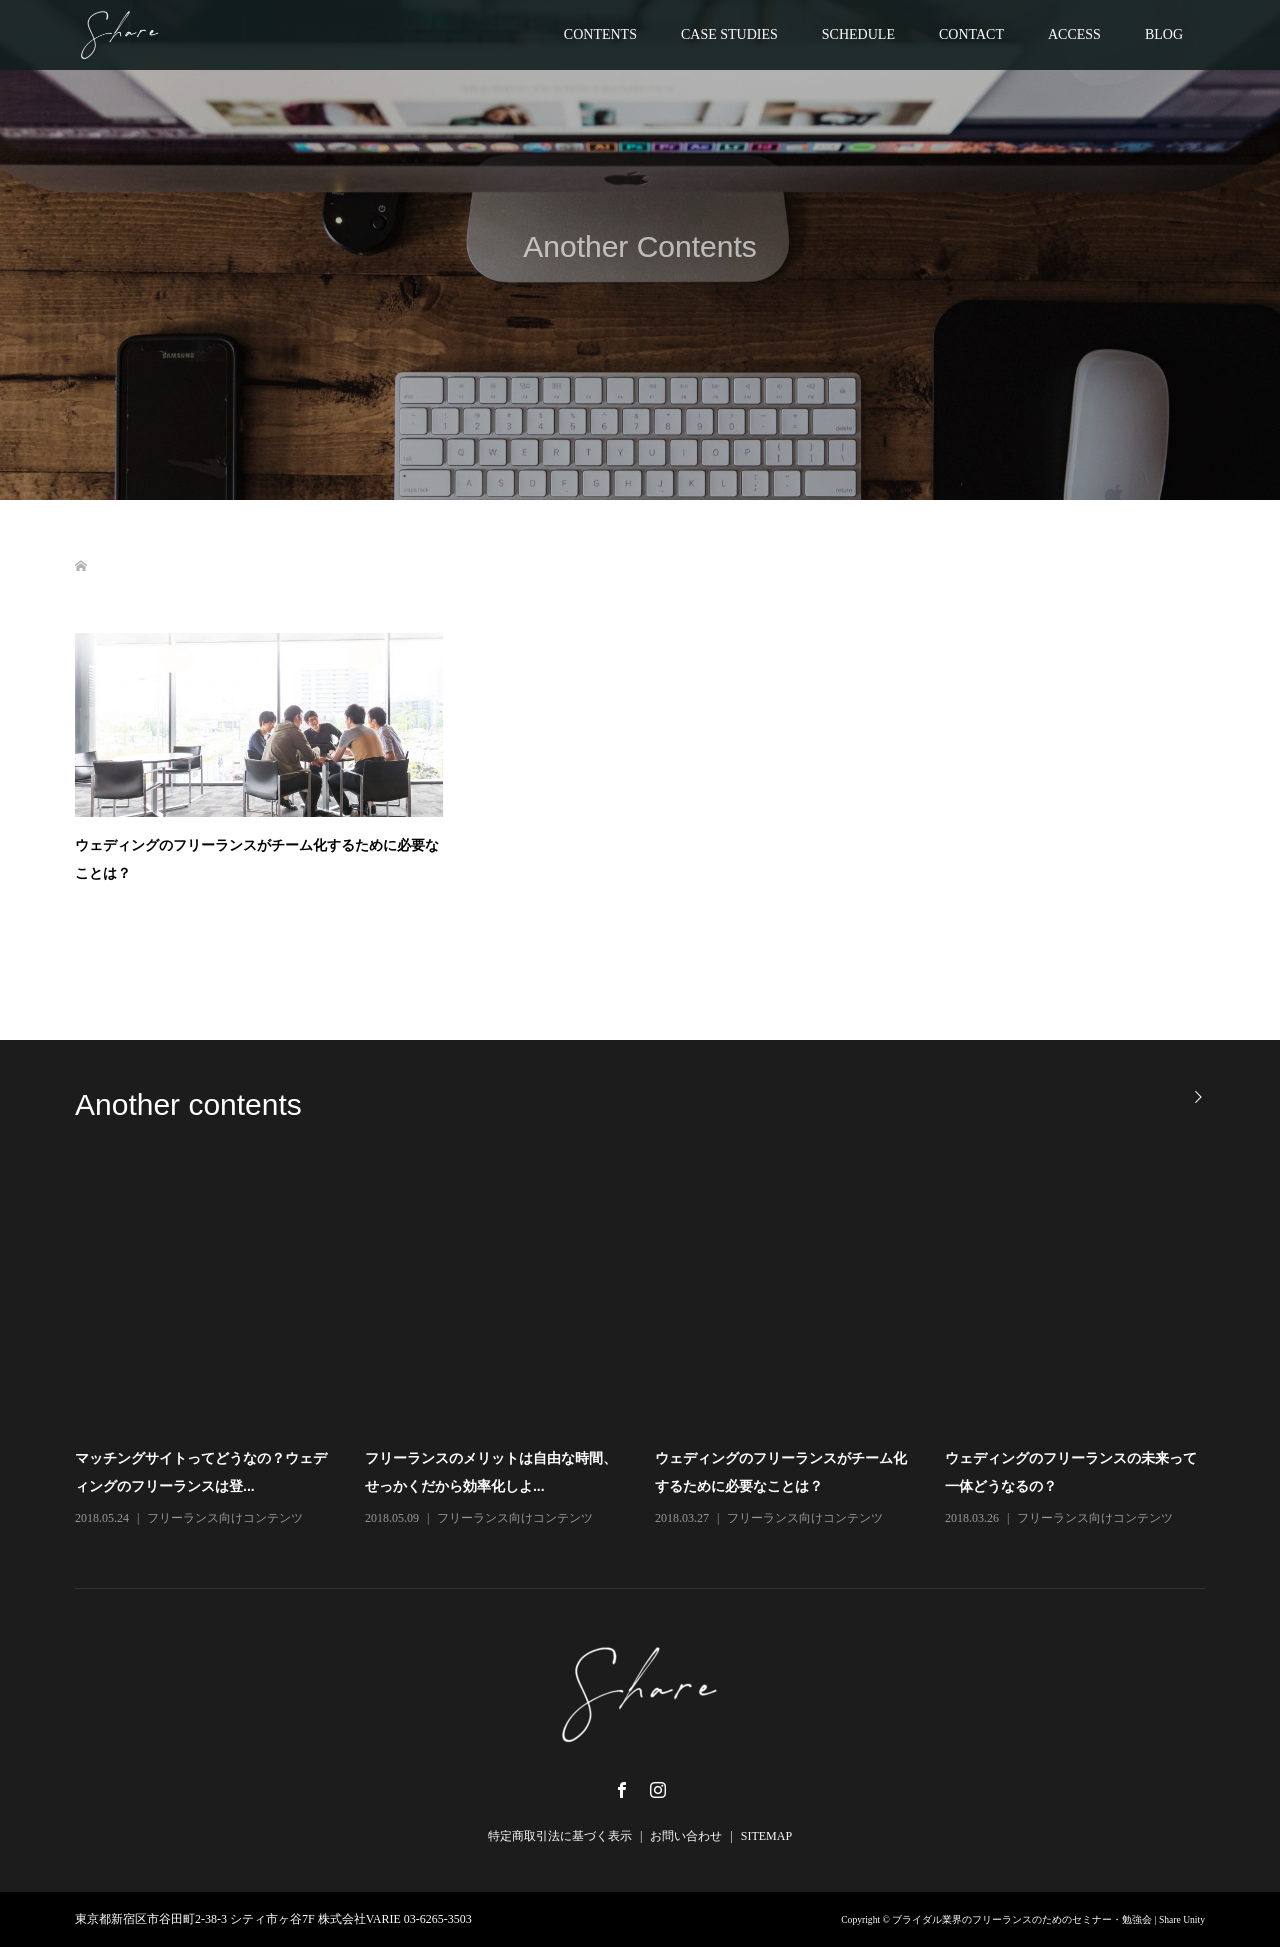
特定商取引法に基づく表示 (560, 1836)
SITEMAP (766, 1836)
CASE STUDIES (729, 34)
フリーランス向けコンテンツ (225, 1518)
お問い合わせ (686, 1836)
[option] (655, 1350)
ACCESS (1074, 34)
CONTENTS (600, 34)
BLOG (1164, 34)
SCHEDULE (858, 34)
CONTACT (971, 34)
